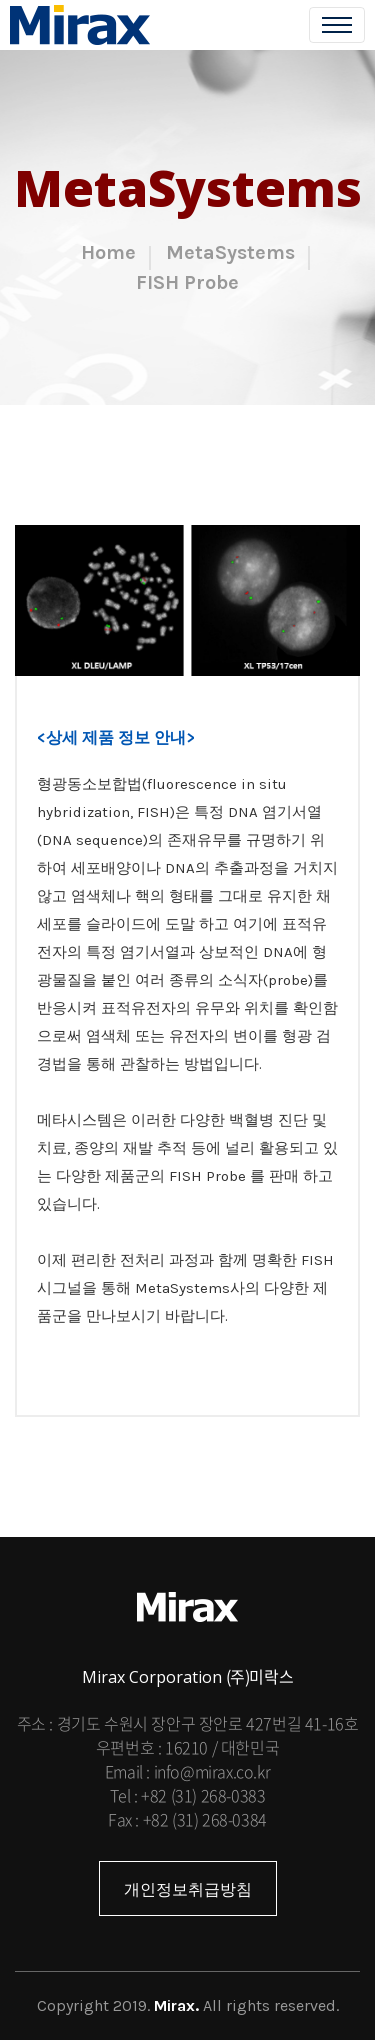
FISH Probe (187, 282)
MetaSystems (230, 252)
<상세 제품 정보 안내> (116, 737)
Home (108, 252)
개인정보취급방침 (188, 1889)
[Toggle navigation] (337, 25)
